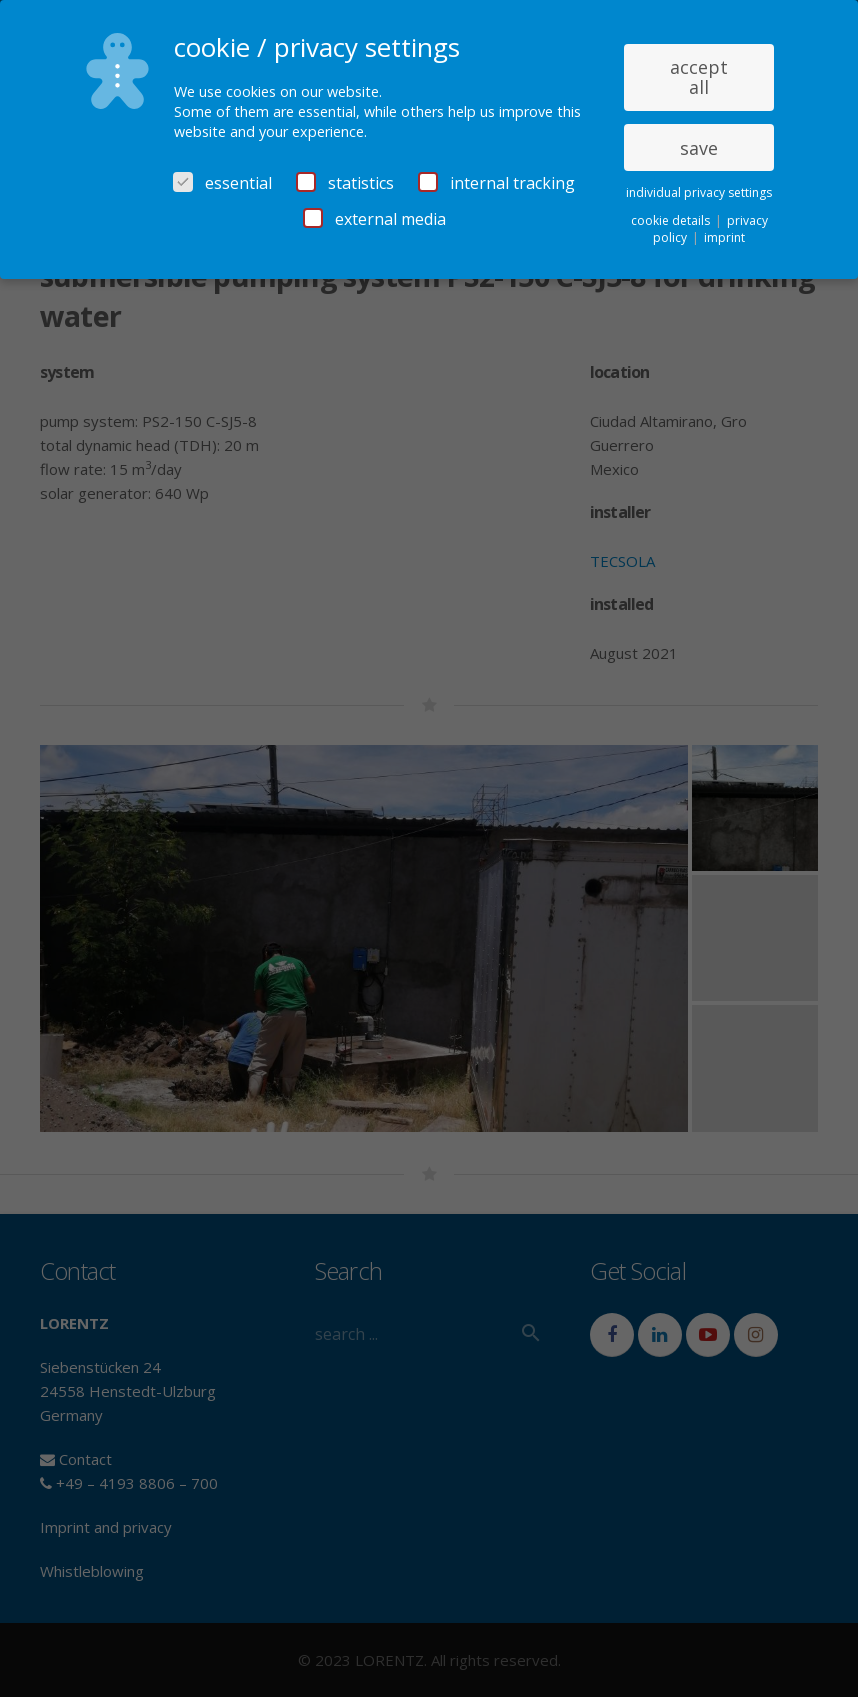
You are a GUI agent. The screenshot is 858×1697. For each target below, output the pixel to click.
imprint (724, 237)
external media (374, 219)
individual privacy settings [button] (699, 192)
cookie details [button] (672, 220)
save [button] (699, 148)
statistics (345, 183)
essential (222, 183)
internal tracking (496, 183)
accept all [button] (699, 77)
